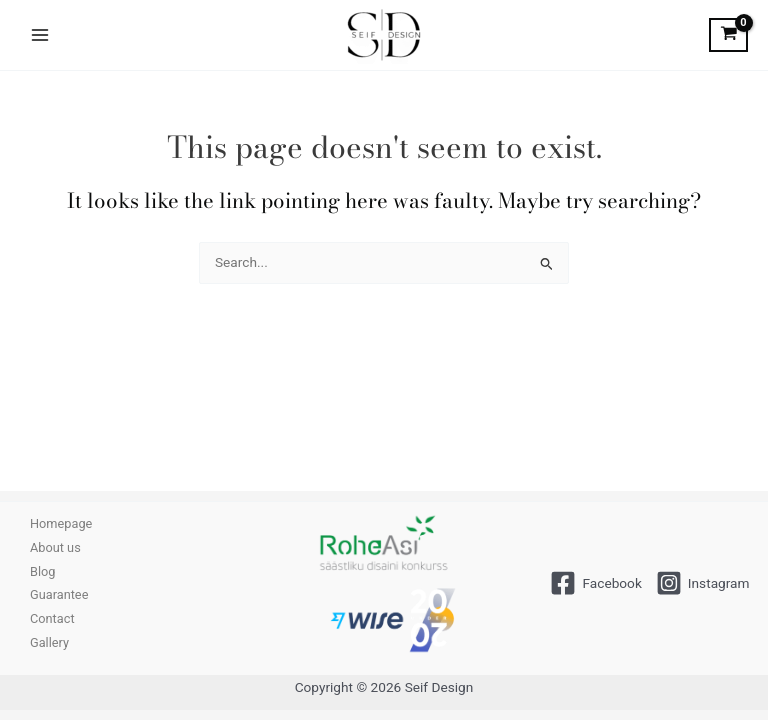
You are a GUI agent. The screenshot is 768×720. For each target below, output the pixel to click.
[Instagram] (703, 583)
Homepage (61, 523)
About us (55, 547)
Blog (42, 571)
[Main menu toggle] (39, 34)
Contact (52, 618)
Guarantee (59, 594)
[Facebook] (595, 583)
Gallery (49, 642)
